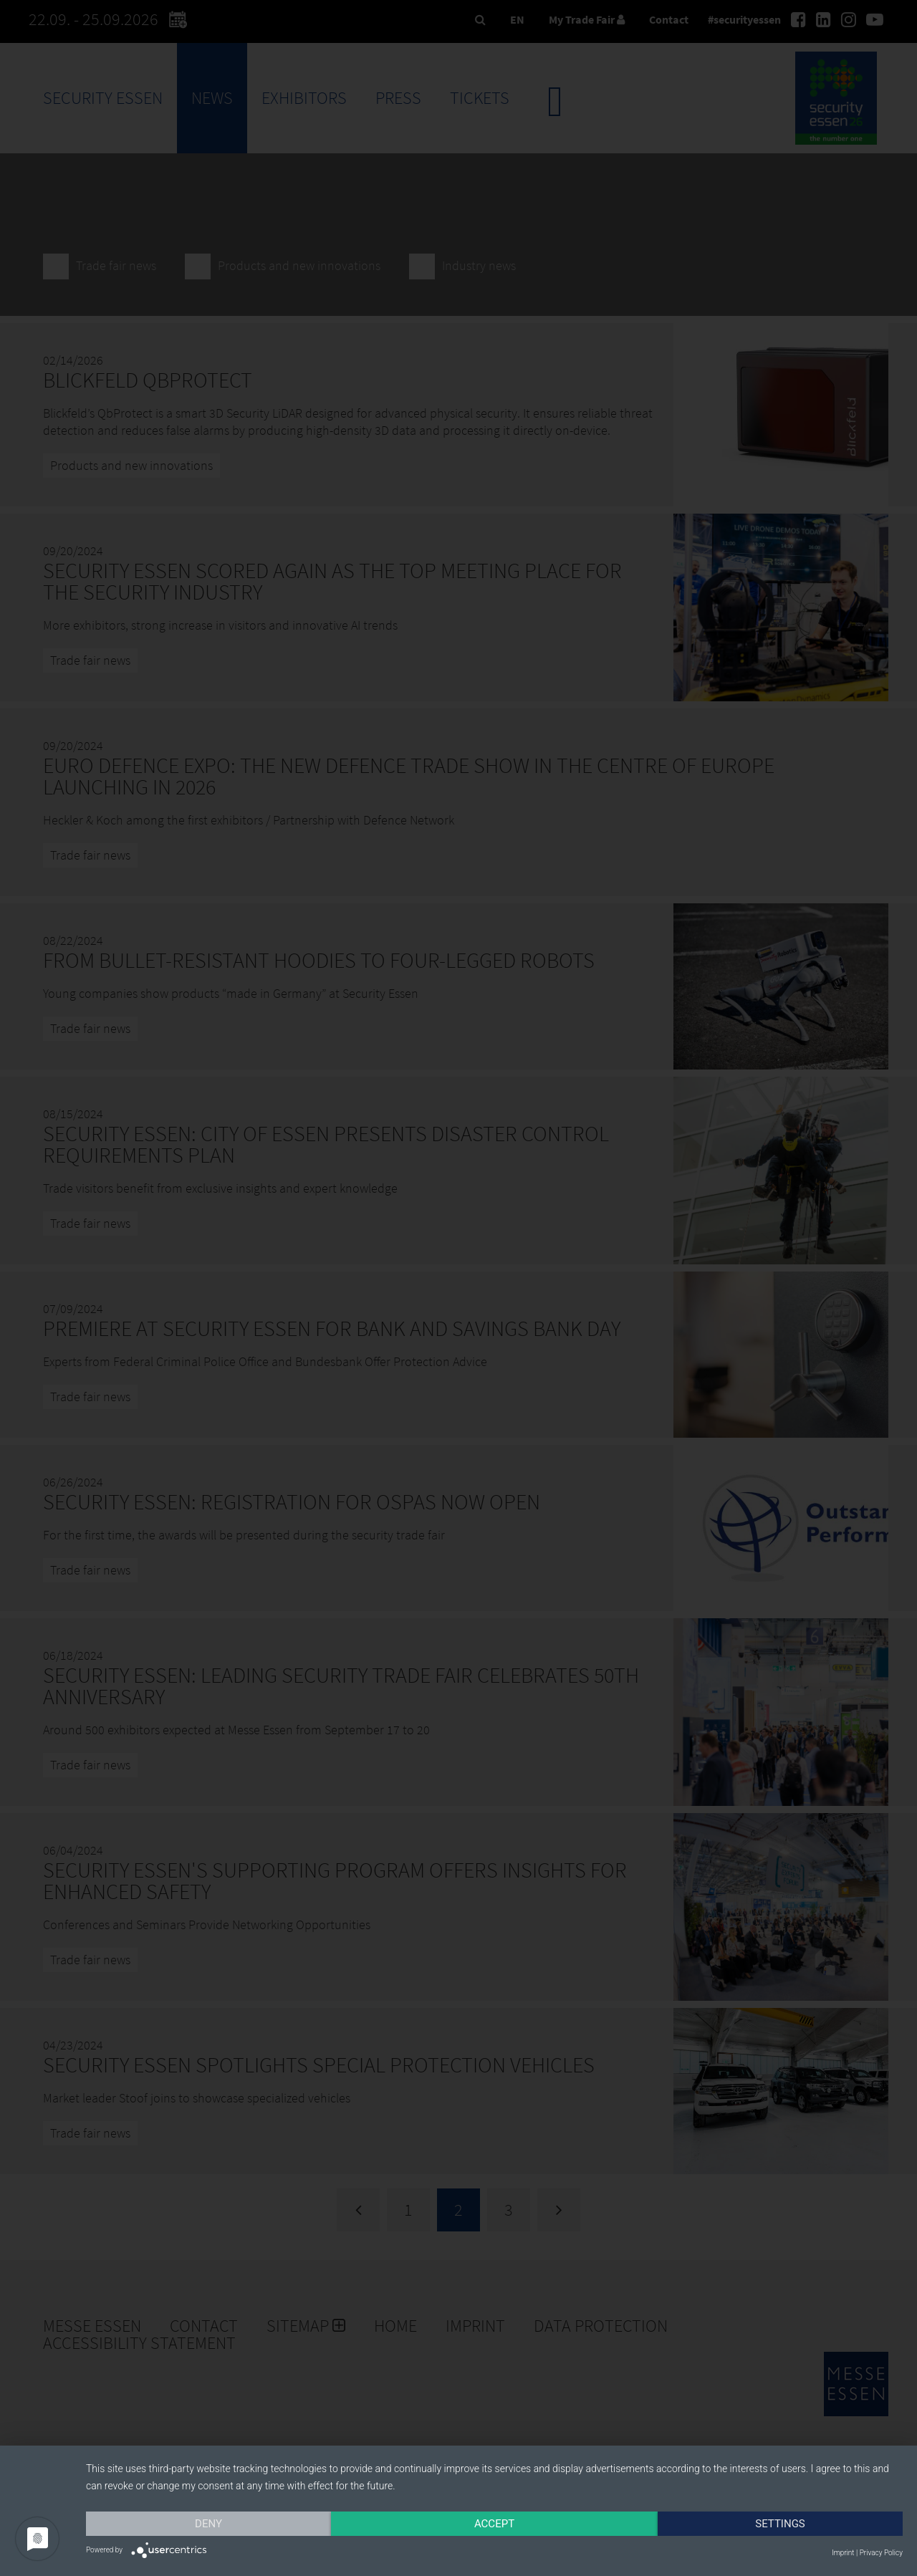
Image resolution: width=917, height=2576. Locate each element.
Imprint (843, 2553)
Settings (780, 2523)
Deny (208, 2523)
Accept (494, 2523)
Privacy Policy (881, 2553)
